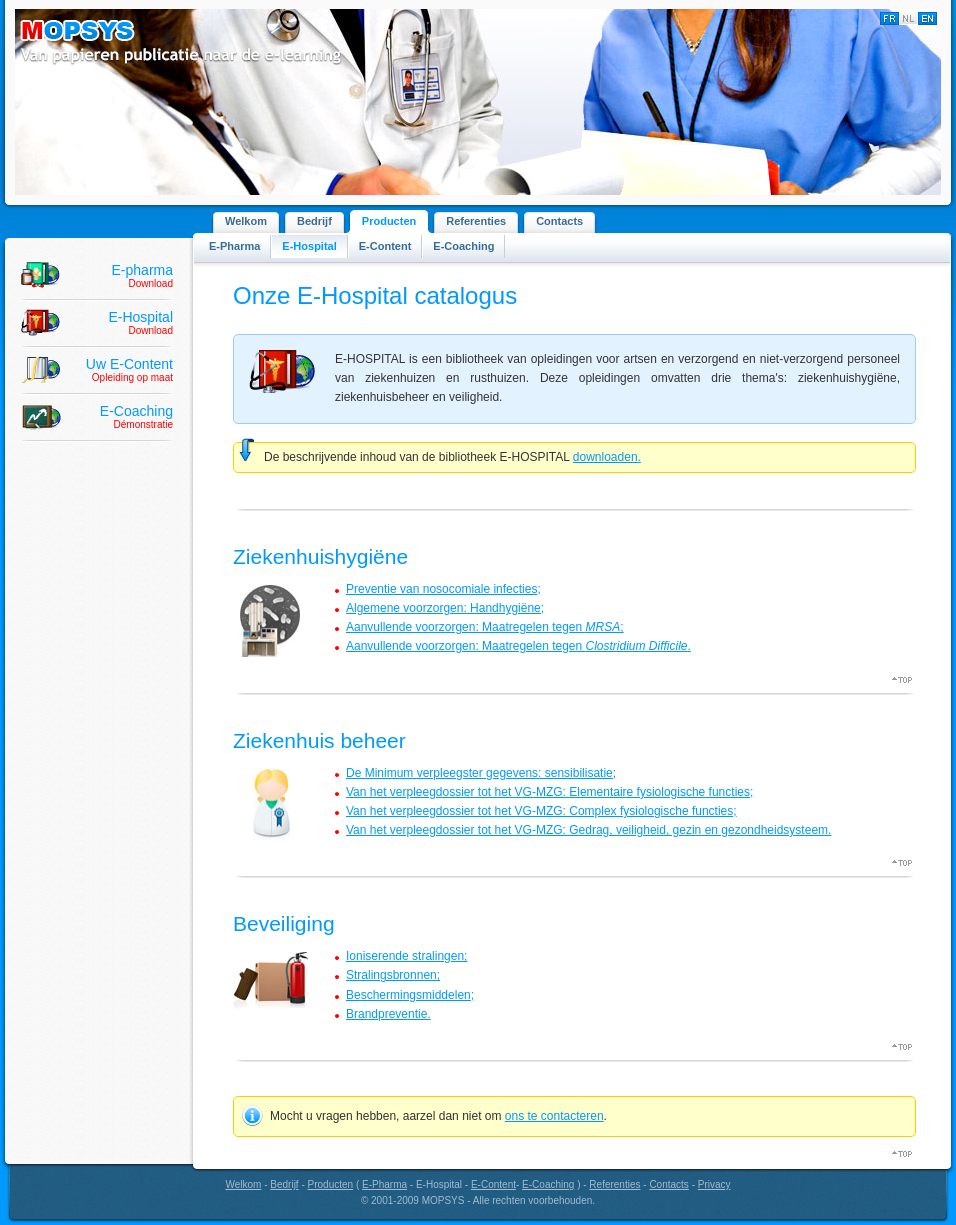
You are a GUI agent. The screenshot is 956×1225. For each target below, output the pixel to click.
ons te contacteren (554, 1116)
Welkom (246, 221)
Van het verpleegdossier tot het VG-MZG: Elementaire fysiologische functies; (549, 792)
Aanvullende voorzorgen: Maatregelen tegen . (518, 646)
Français (889, 18)
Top (903, 680)
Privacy (714, 1184)
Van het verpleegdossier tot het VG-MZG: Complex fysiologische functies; (541, 811)
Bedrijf (314, 221)
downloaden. (607, 457)
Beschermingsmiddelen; (410, 995)
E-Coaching (463, 246)
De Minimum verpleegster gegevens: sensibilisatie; (481, 773)
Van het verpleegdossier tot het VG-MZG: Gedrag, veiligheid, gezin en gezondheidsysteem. (588, 830)
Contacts (559, 221)
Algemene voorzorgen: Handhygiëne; (445, 608)
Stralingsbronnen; (393, 975)
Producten (389, 221)
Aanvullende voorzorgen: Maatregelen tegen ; (485, 627)
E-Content (385, 246)
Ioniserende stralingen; (406, 956)
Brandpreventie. (388, 1014)
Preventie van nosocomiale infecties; (443, 589)
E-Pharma (234, 246)
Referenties (476, 221)
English (927, 18)
